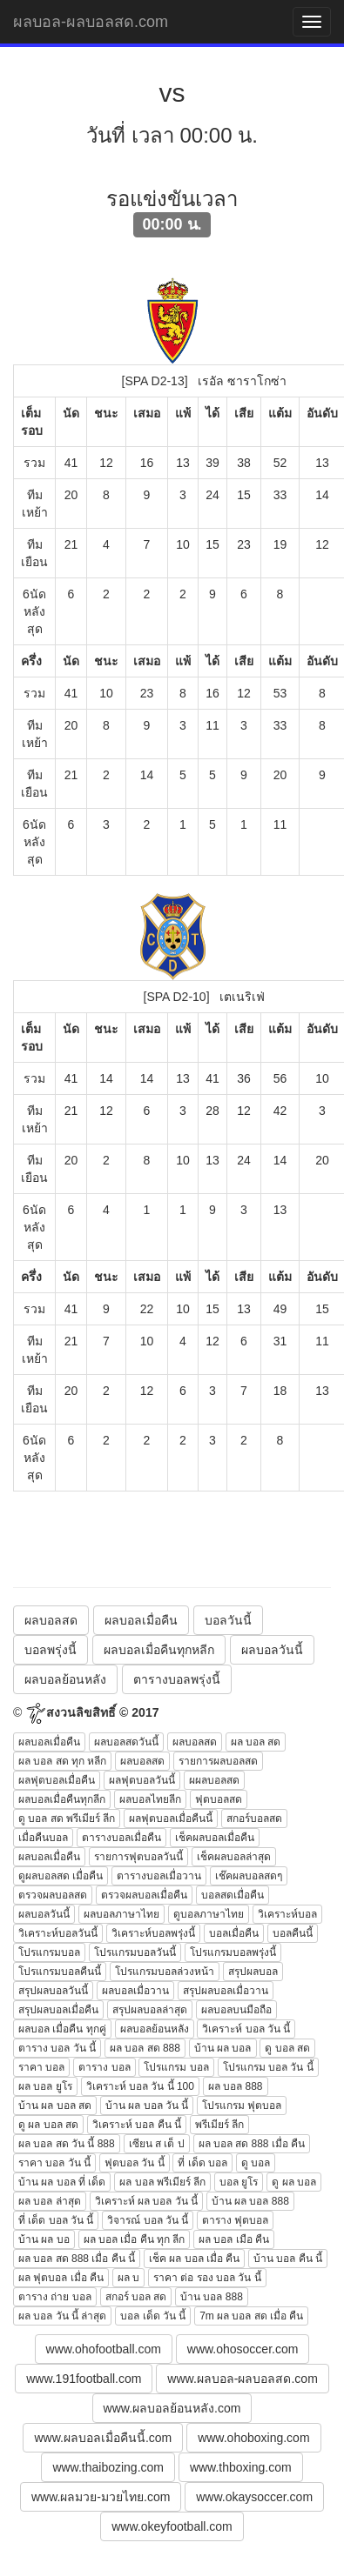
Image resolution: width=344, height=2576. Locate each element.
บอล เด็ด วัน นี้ (152, 2316)
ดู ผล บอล (294, 2182)
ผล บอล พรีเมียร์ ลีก (162, 2182)
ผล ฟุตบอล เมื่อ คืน (61, 2278)
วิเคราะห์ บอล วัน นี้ (246, 2029)
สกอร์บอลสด (254, 1818)
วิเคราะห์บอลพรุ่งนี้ (153, 1933)
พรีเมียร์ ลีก (219, 2125)
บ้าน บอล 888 (211, 2297)
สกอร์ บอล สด (136, 2297)
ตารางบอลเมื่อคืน (121, 1838)
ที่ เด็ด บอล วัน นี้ (55, 2220)
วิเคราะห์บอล (287, 1914)
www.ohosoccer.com (243, 2349)
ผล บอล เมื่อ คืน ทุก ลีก (134, 2239)
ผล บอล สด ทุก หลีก (62, 1761)
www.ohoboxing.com (253, 2438)
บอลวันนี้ (228, 1620)
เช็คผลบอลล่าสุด (234, 1857)
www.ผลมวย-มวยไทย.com (100, 2497)
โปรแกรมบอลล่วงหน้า (164, 1971)
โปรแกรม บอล (176, 2067)
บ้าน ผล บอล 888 (250, 2201)
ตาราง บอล (104, 2067)
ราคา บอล (41, 2067)
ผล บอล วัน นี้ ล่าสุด (62, 2316)
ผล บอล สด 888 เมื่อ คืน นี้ (76, 2258)
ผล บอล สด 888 (145, 2048)
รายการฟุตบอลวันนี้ (138, 1857)
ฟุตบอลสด (218, 1799)
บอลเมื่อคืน (234, 1933)
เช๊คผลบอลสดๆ (248, 1876)
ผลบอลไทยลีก (150, 1799)
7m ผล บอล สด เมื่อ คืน (251, 2316)
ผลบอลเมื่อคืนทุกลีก (61, 1799)
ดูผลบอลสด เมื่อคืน (60, 1876)
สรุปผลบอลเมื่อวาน (225, 1991)
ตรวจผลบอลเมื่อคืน (144, 1895)
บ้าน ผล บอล (223, 2048)
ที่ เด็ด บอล (202, 2163)
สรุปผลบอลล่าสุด (149, 2010)
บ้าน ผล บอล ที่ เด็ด (61, 2182)
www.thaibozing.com (108, 2467)
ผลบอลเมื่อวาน (135, 1991)
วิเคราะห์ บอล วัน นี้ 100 (140, 2086)
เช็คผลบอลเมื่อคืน (214, 1838)
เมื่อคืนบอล (43, 1838)
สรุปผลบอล (253, 1971)
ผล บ (128, 2278)
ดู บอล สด (287, 2048)
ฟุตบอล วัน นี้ (135, 2163)
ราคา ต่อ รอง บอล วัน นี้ (207, 2278)
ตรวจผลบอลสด (52, 1895)
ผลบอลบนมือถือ (236, 2010)
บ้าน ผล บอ (44, 2239)
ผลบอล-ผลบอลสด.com (90, 21)
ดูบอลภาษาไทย (208, 1914)
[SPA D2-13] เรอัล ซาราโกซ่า (204, 381)
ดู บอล (255, 2163)
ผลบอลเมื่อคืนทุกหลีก (159, 1650)
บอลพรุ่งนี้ (50, 1650)
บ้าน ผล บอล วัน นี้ (146, 2105)
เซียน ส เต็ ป (157, 2144)
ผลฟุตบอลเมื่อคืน (56, 1780)
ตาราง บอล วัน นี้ (57, 2048)
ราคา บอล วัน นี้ (54, 2163)
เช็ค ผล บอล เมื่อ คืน (194, 2258)
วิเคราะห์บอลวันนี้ (58, 1933)
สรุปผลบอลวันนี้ (53, 1991)
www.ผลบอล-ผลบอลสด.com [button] (242, 2379)
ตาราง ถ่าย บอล (54, 2297)
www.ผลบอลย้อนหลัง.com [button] (172, 2408)
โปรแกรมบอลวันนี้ (135, 1952)
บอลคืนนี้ (293, 1933)
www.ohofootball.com (103, 2349)
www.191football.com (83, 2379)
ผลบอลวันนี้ (272, 1650)
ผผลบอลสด (214, 1780)
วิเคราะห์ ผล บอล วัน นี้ (146, 2201)
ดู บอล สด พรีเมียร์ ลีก (66, 1818)
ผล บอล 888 (235, 2086)
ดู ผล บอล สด (48, 2125)
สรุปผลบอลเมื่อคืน (58, 2010)
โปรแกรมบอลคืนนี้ (59, 1971)
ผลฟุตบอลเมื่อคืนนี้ (170, 1818)
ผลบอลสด (51, 1620)
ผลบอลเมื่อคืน (141, 1620)
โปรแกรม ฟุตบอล (241, 2105)
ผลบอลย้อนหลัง (65, 1679)
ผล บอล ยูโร (45, 2086)
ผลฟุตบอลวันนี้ (142, 1780)
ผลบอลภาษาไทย (121, 1914)
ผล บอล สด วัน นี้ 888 (66, 2144)
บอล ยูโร (238, 2182)
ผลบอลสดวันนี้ (126, 1742)
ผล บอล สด (256, 1742)
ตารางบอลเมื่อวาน (159, 1876)
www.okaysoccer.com (254, 2497)
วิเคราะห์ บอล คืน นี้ (136, 2125)
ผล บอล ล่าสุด (49, 2201)
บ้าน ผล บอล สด (54, 2105)
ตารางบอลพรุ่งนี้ (176, 1679)
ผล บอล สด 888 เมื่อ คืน (252, 2144)
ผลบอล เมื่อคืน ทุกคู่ (62, 2029)
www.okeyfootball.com (172, 2526)
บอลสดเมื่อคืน (232, 1895)
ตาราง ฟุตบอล (235, 2220)
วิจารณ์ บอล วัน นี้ (147, 2220)
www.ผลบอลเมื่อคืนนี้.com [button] (103, 2438)
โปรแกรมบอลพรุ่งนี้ (233, 1952)
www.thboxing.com (241, 2467)
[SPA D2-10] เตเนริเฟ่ (205, 997)
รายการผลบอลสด (218, 1761)
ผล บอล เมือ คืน (234, 2239)
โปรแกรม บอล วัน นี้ (268, 2067)
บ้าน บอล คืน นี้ (287, 2258)
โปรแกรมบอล (49, 1952)
